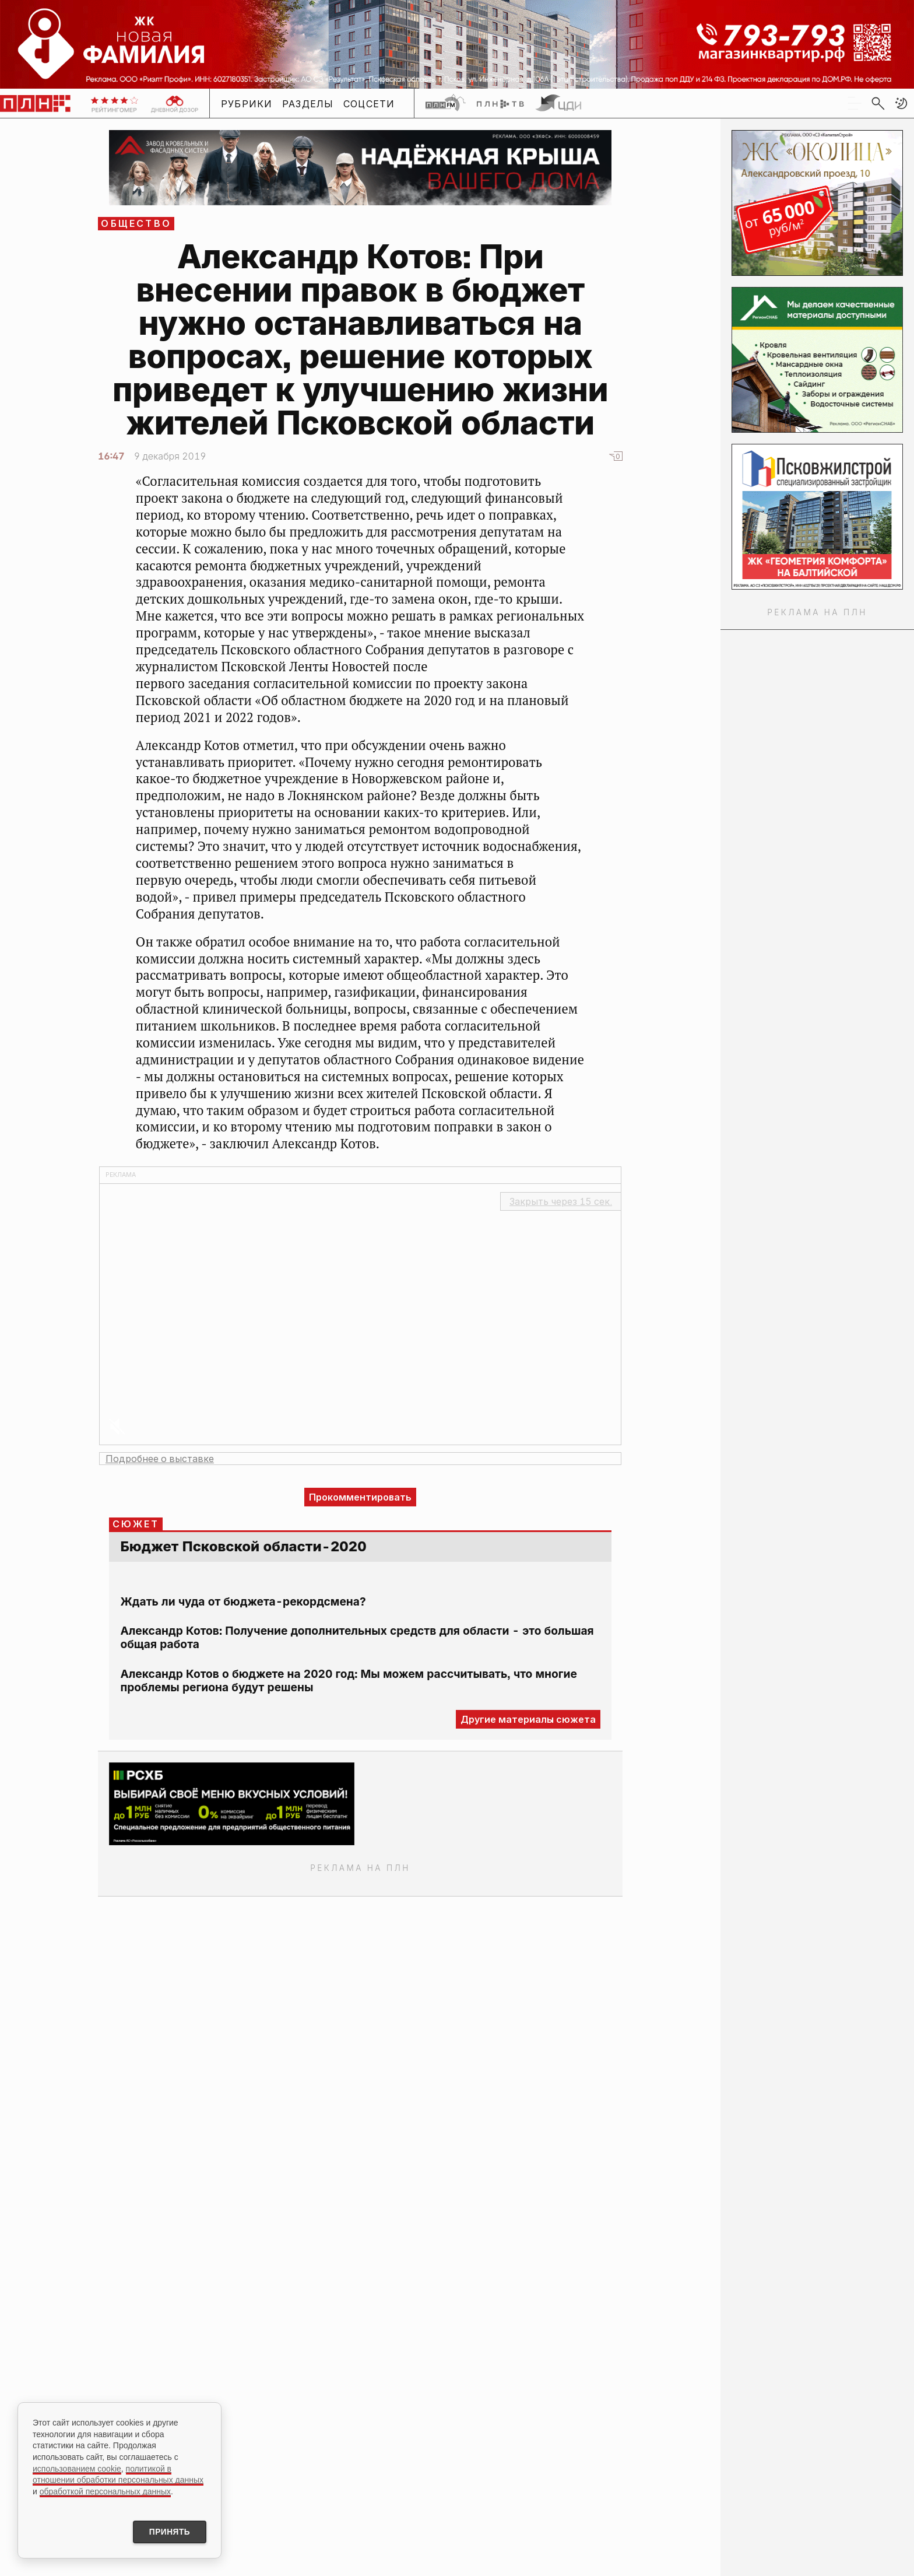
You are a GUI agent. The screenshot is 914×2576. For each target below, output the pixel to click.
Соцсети (369, 104)
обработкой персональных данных (105, 2490)
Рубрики (247, 104)
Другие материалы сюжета (528, 1719)
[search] (877, 103)
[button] (901, 103)
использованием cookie (77, 2467)
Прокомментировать (360, 1497)
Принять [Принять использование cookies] (168, 2531)
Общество (136, 223)
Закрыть (560, 1201)
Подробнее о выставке (160, 1458)
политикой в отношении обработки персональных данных (118, 2473)
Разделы (308, 104)
